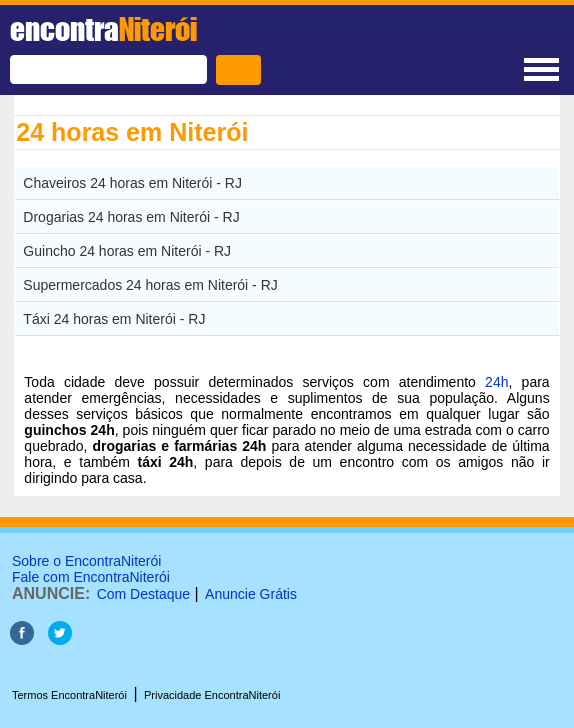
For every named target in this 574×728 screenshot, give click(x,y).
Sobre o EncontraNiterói (86, 561)
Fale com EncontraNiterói (91, 577)
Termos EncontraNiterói (69, 695)
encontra (103, 29)
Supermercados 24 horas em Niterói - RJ (150, 285)
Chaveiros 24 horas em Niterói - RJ (132, 183)
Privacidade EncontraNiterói (212, 695)
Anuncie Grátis (251, 594)
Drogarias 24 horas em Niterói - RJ (131, 217)
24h (496, 382)
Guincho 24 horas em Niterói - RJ (127, 251)
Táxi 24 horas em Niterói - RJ (114, 319)
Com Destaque (143, 594)
